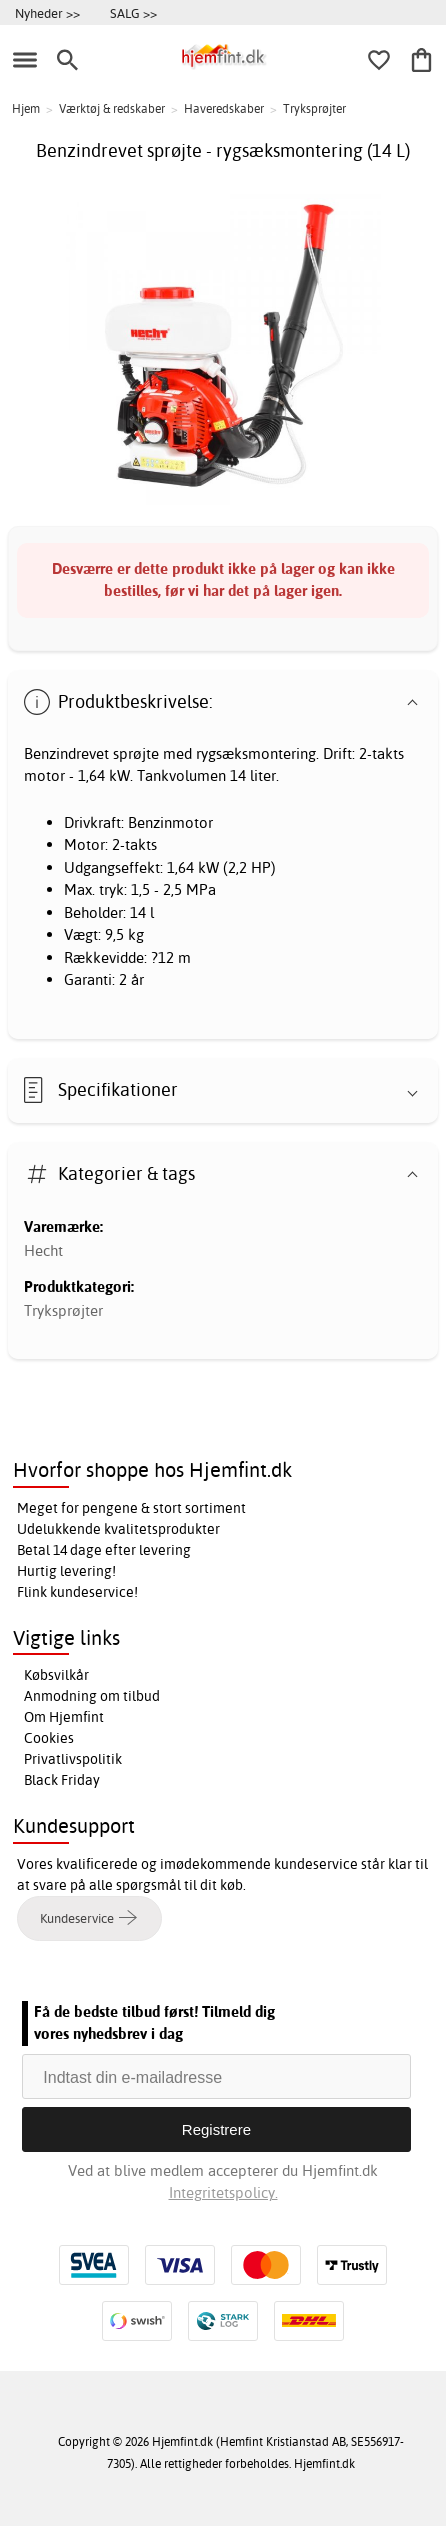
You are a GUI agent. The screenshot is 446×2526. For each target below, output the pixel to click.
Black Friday (62, 1780)
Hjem (26, 108)
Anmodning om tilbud (92, 1696)
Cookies (49, 1738)
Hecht (43, 1250)
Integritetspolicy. (223, 2192)
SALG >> (133, 13)
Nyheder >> (47, 13)
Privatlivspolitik (73, 1759)
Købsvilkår (56, 1675)
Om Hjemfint (64, 1717)
